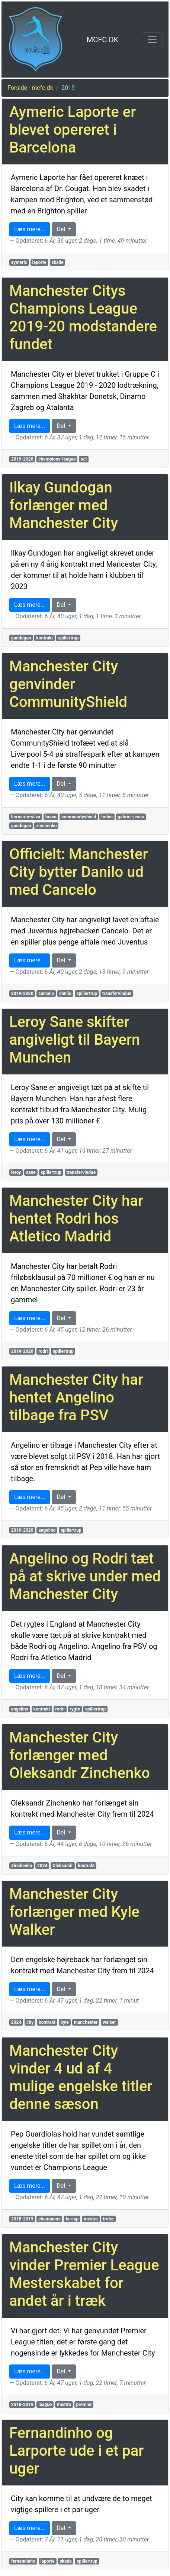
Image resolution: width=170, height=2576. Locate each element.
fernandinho (23, 2561)
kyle (65, 2022)
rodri (43, 1351)
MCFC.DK (103, 39)
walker (109, 2022)
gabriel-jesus (131, 816)
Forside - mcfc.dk (30, 87)
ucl (84, 459)
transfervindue (117, 993)
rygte (75, 1709)
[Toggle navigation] (152, 39)
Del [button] (62, 229)
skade (57, 262)
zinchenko (46, 825)
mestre (91, 2219)
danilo (65, 993)
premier (84, 2404)
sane (31, 1172)
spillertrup (68, 638)
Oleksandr (62, 1865)
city (30, 2022)
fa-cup (71, 2219)
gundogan (21, 638)
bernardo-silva (25, 816)
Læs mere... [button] (29, 229)
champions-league (57, 459)
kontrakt (44, 638)
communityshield (78, 816)
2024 (42, 1865)
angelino (46, 1530)
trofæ (108, 2219)
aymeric (19, 262)
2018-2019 (22, 2219)
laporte (39, 262)
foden (107, 816)
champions (49, 2219)
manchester (85, 2022)
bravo (51, 816)
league (45, 2404)
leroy (16, 1172)
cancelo (46, 993)
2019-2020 (22, 459)
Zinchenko (21, 1865)
